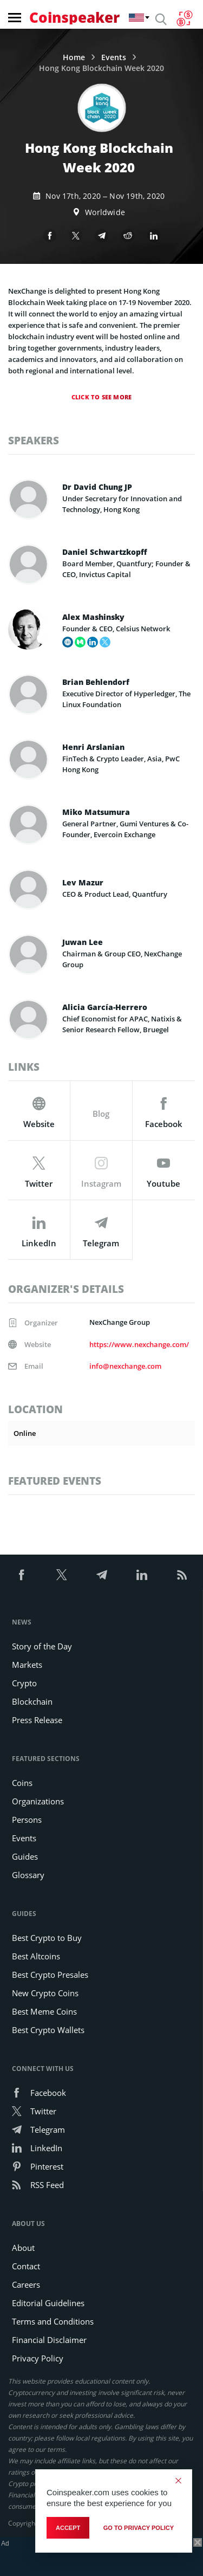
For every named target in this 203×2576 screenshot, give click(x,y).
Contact (26, 2266)
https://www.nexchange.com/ (139, 1344)
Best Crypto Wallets (48, 2029)
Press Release (37, 1719)
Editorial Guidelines (48, 2302)
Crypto (24, 1683)
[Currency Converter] (184, 18)
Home (74, 57)
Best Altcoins (36, 1956)
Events (113, 57)
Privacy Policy (37, 2358)
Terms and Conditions (53, 2321)
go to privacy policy (138, 2528)
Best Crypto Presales (50, 1974)
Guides (25, 1856)
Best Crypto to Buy (47, 1937)
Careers (26, 2284)
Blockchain (32, 1701)
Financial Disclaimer (49, 2339)
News (21, 1622)
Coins (22, 1782)
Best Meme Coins (44, 2011)
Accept (68, 2528)
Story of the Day (42, 1646)
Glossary (28, 1874)
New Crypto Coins (45, 1993)
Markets (27, 1664)
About (23, 2247)
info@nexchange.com (125, 1366)
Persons (27, 1819)
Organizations (38, 1801)
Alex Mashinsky (93, 617)
